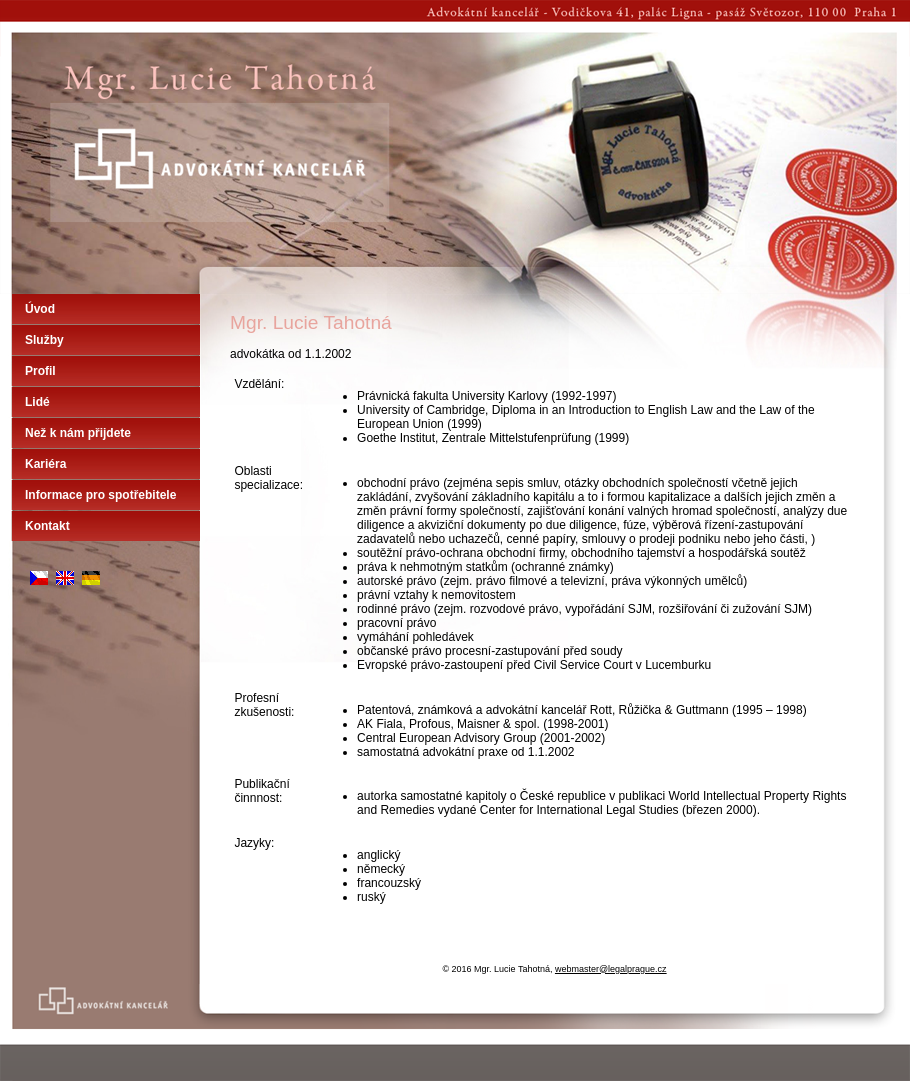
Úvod (40, 309)
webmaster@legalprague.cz (611, 969)
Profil (40, 371)
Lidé (37, 402)
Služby (44, 340)
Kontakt (47, 526)
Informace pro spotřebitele (100, 495)
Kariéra (45, 464)
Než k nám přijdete (78, 433)
